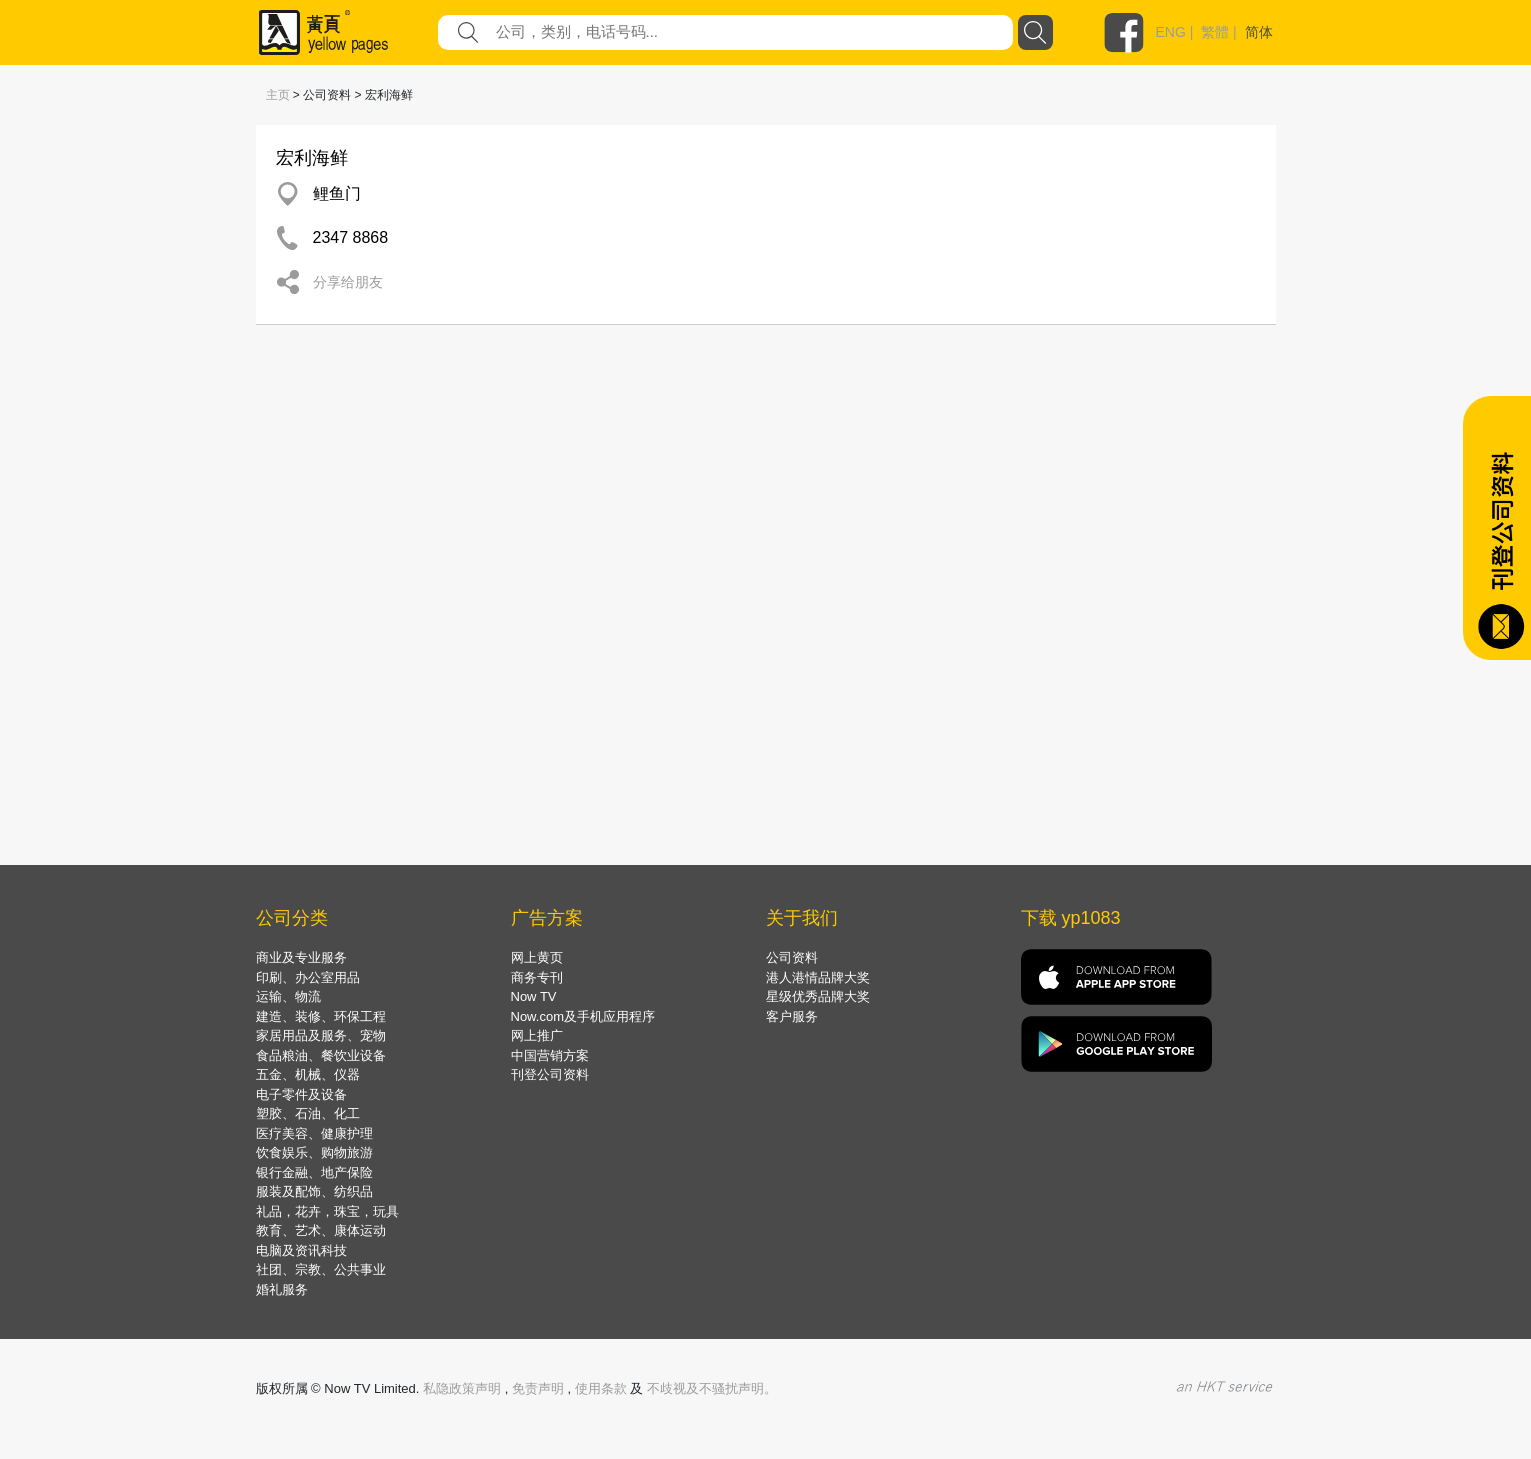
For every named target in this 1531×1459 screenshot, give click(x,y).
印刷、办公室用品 (308, 977)
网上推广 (537, 1035)
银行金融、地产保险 (314, 1172)
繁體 (1215, 32)
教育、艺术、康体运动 (321, 1230)
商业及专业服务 (301, 957)
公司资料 (792, 957)
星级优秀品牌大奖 (818, 996)
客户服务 (792, 1016)
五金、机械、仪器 (308, 1074)
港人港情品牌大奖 (818, 977)
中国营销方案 (550, 1055)
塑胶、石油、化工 (308, 1113)
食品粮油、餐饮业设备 (321, 1055)
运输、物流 (288, 996)
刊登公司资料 (550, 1074)
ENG (1171, 32)
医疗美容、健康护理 (314, 1133)
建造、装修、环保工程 (321, 1016)
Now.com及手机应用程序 (583, 1016)
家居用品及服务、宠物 (321, 1035)
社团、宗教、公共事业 (321, 1269)
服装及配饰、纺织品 (314, 1191)
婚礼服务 (282, 1289)
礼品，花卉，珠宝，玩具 (327, 1211)
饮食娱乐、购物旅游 (314, 1152)
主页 (278, 95)
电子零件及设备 (301, 1094)
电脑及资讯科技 (301, 1250)
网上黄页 (537, 957)
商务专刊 (537, 977)
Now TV (534, 996)
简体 (1259, 32)
